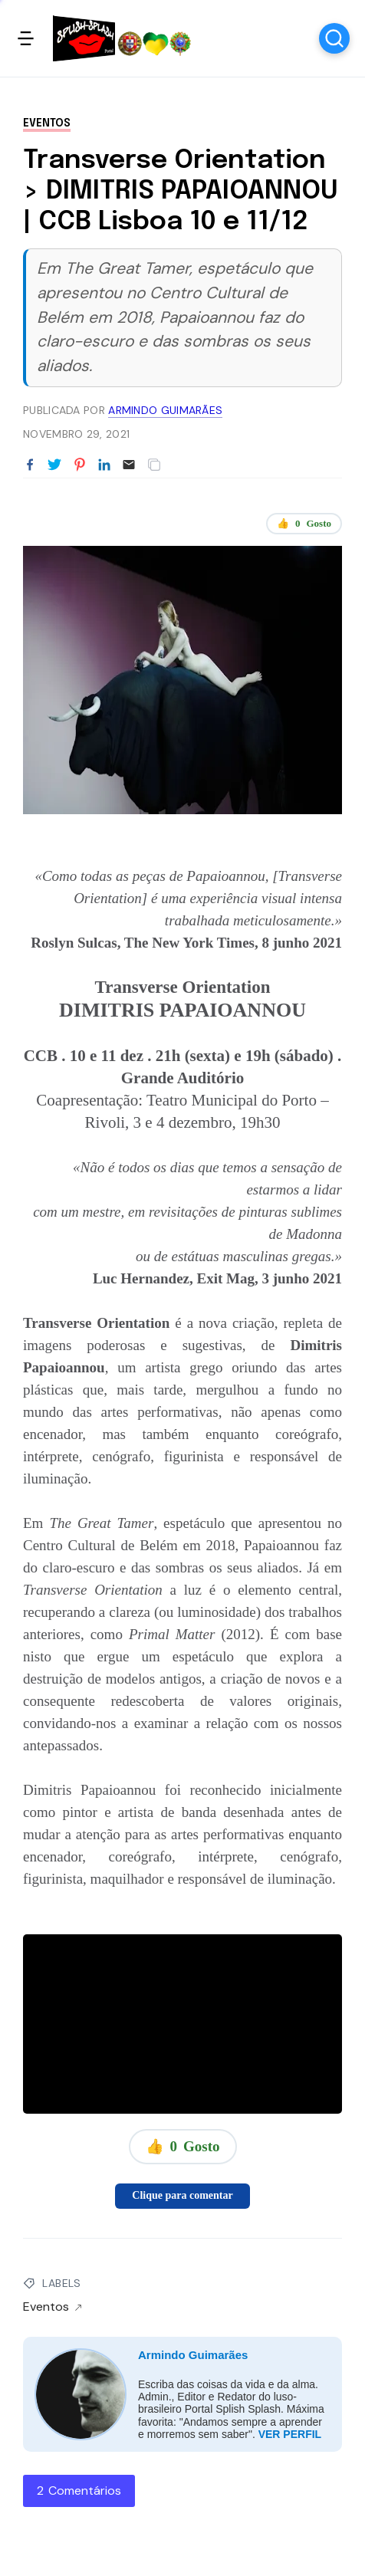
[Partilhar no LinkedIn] (104, 465)
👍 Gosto (304, 524)
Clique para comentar (182, 2195)
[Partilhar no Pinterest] (80, 465)
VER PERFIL (289, 2434)
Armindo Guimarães (193, 2354)
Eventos (47, 123)
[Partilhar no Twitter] (54, 465)
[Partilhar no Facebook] (30, 465)
